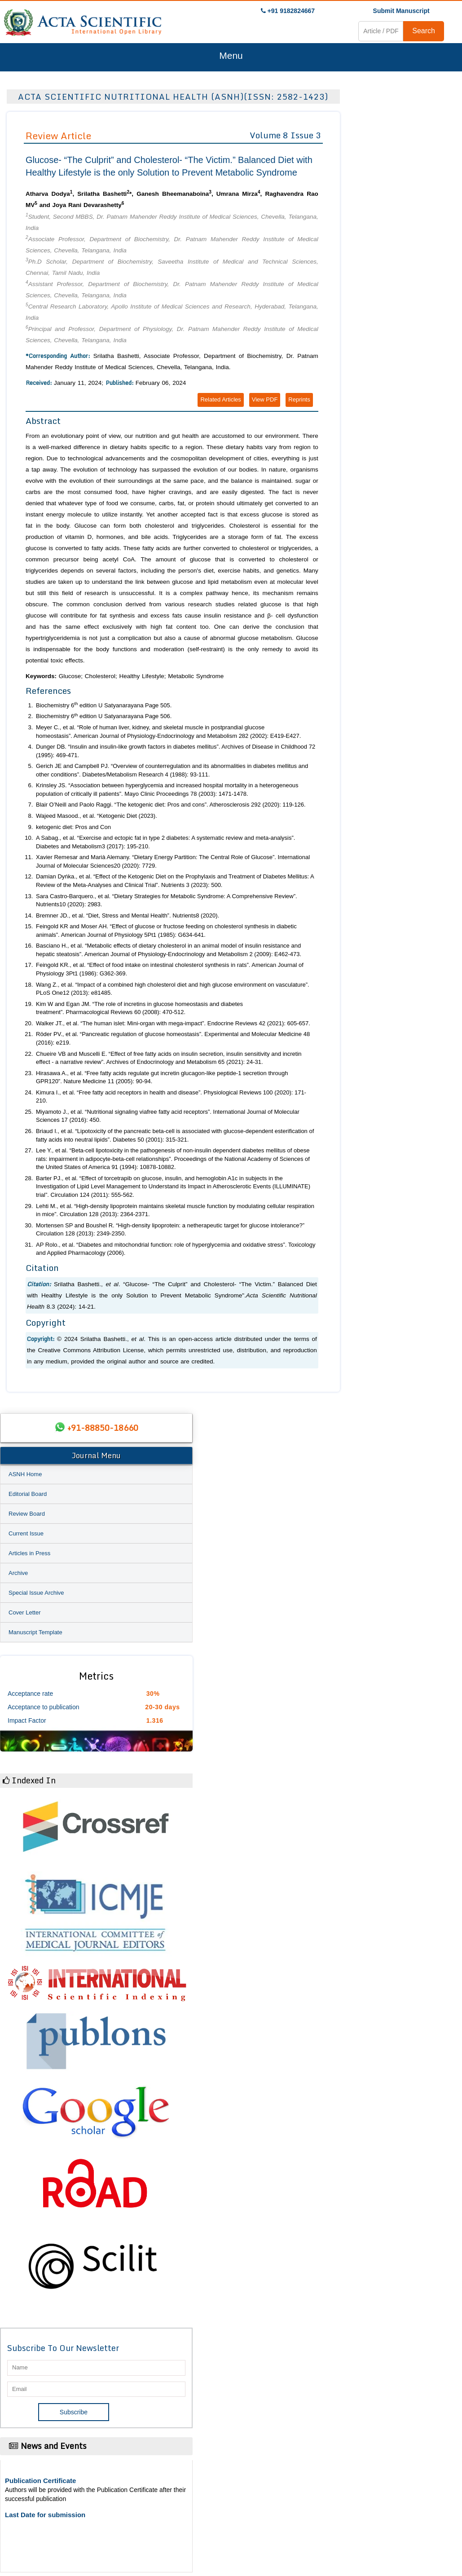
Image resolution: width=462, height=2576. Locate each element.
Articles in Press (29, 1553)
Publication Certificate (40, 2480)
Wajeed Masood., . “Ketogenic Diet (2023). (96, 815)
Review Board (27, 1513)
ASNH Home (25, 1474)
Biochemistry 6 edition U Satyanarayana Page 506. (104, 716)
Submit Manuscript (401, 10)
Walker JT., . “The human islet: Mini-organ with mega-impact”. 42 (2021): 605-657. (173, 1023)
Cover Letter (25, 1612)
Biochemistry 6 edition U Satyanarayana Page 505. (104, 705)
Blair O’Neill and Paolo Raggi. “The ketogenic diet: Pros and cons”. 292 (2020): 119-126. (171, 804)
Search (423, 31)
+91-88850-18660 (102, 1427)
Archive (18, 1573)
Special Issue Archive (36, 1592)
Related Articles (220, 399)
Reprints (299, 399)
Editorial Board (28, 1494)
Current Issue (26, 1533)
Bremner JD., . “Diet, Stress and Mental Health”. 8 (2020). (127, 915)
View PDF (265, 399)
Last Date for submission (45, 2515)
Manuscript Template (35, 1632)
